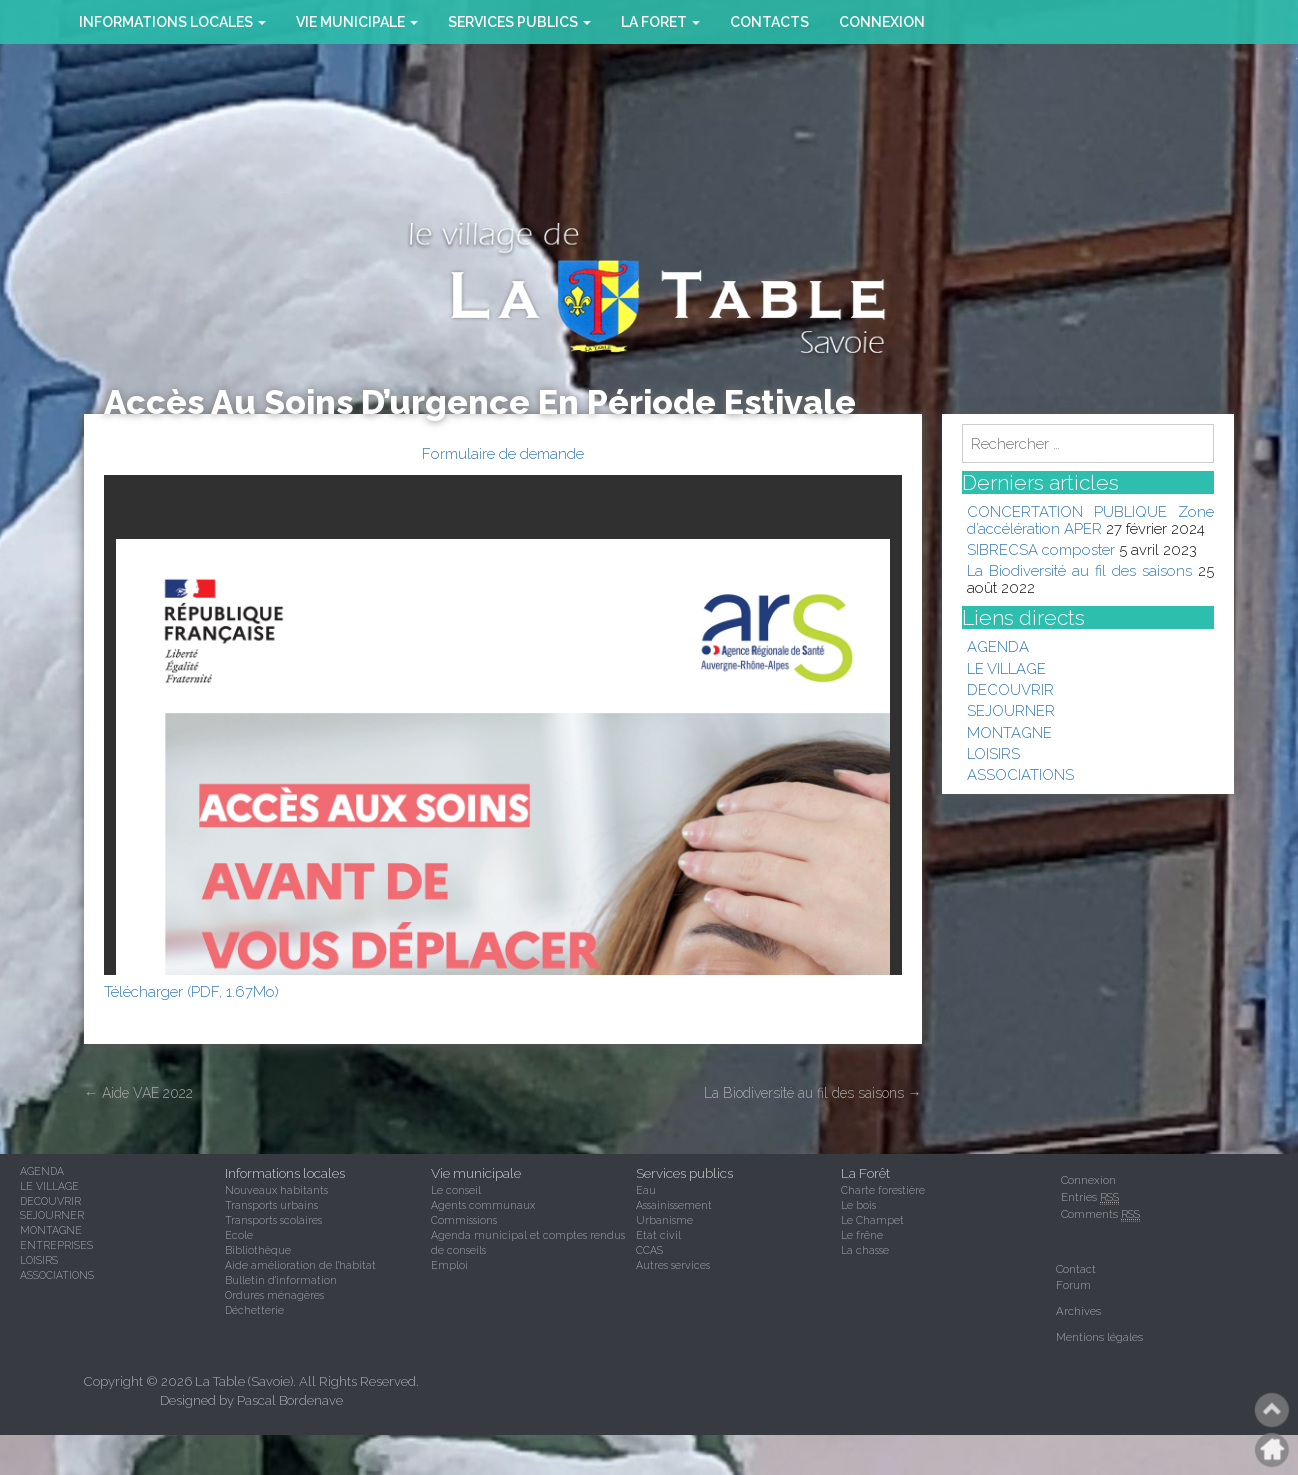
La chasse (865, 1250)
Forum (1073, 1285)
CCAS (649, 1250)
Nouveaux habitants (276, 1190)
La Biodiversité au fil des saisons (813, 1093)
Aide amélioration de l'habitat (300, 1265)
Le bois (858, 1205)
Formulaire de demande (503, 453)
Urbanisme (664, 1220)
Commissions (464, 1220)
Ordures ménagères (274, 1295)
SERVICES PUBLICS (519, 22)
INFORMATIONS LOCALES (172, 22)
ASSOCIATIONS (1020, 774)
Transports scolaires (273, 1220)
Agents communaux (483, 1205)
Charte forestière (883, 1190)
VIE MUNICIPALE (357, 22)
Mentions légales (1099, 1337)
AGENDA (998, 646)
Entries (1090, 1197)
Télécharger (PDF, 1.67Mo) (191, 991)
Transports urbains (271, 1205)
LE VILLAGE (1006, 668)
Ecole (239, 1235)
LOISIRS (993, 753)
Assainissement (674, 1205)
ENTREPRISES (56, 1245)
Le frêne (862, 1235)
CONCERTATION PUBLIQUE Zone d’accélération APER (1091, 519)
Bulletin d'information (281, 1280)
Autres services (673, 1265)
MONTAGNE (1009, 732)
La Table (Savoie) (244, 1381)
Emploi (449, 1265)
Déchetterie (254, 1310)
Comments (1100, 1214)
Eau (646, 1190)
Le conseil (456, 1190)
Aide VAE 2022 (138, 1093)
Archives (1078, 1311)
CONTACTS (769, 22)
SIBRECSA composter (1041, 549)
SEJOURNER (1011, 710)
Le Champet (872, 1220)
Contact (1076, 1269)
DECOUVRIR (1010, 689)
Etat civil (658, 1235)
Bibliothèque (258, 1250)
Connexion (882, 22)
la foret (660, 22)
